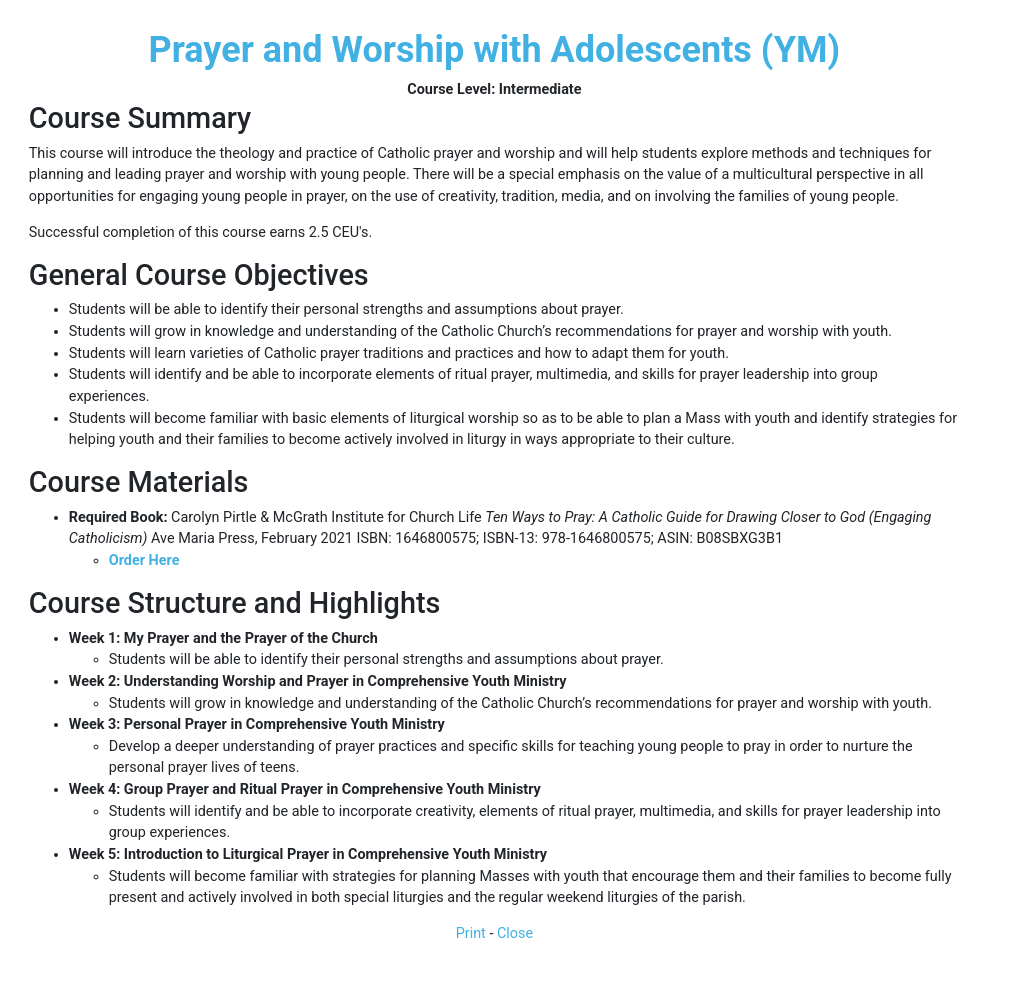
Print (471, 933)
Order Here (144, 560)
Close (515, 933)
